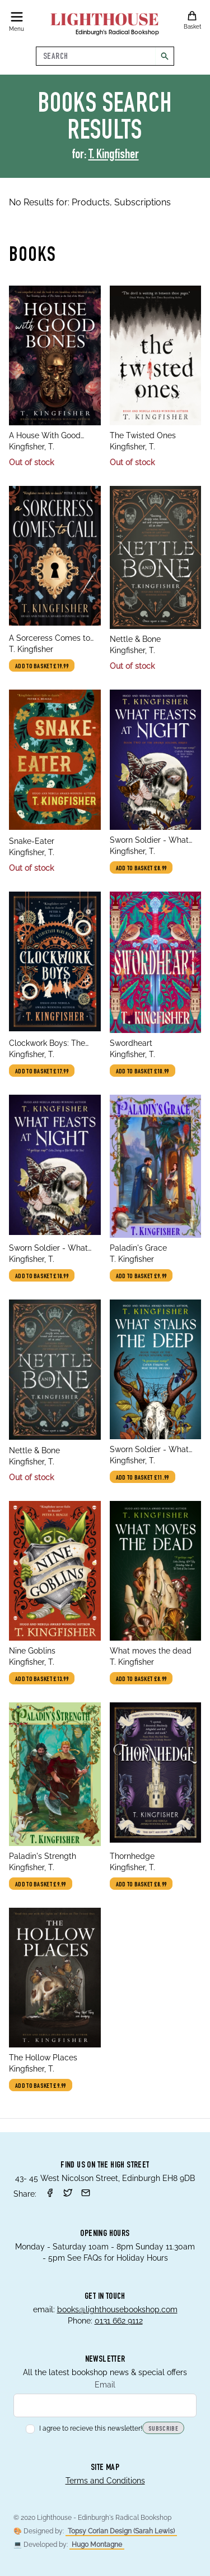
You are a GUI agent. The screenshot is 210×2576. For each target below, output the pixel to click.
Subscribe (163, 2429)
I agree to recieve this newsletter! (84, 2428)
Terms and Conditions (105, 2480)
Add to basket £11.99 (142, 1478)
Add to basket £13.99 (41, 1679)
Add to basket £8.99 (141, 868)
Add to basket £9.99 (141, 1276)
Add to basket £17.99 (41, 1071)
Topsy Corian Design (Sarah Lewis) (121, 2531)
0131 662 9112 (119, 2320)
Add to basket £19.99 (41, 666)
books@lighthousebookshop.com (117, 2309)
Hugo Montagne (97, 2545)
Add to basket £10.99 (142, 1071)
